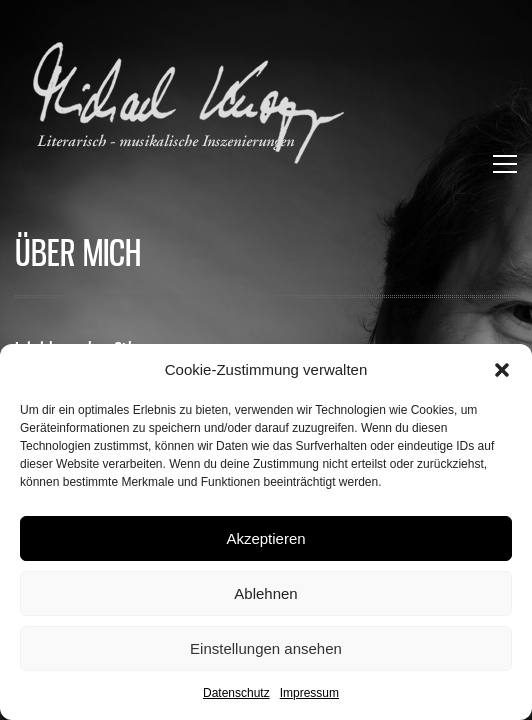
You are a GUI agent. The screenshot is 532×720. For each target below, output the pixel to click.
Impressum (309, 693)
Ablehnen (265, 593)
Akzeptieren (265, 538)
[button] (502, 370)
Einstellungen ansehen (266, 648)
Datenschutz (236, 693)
